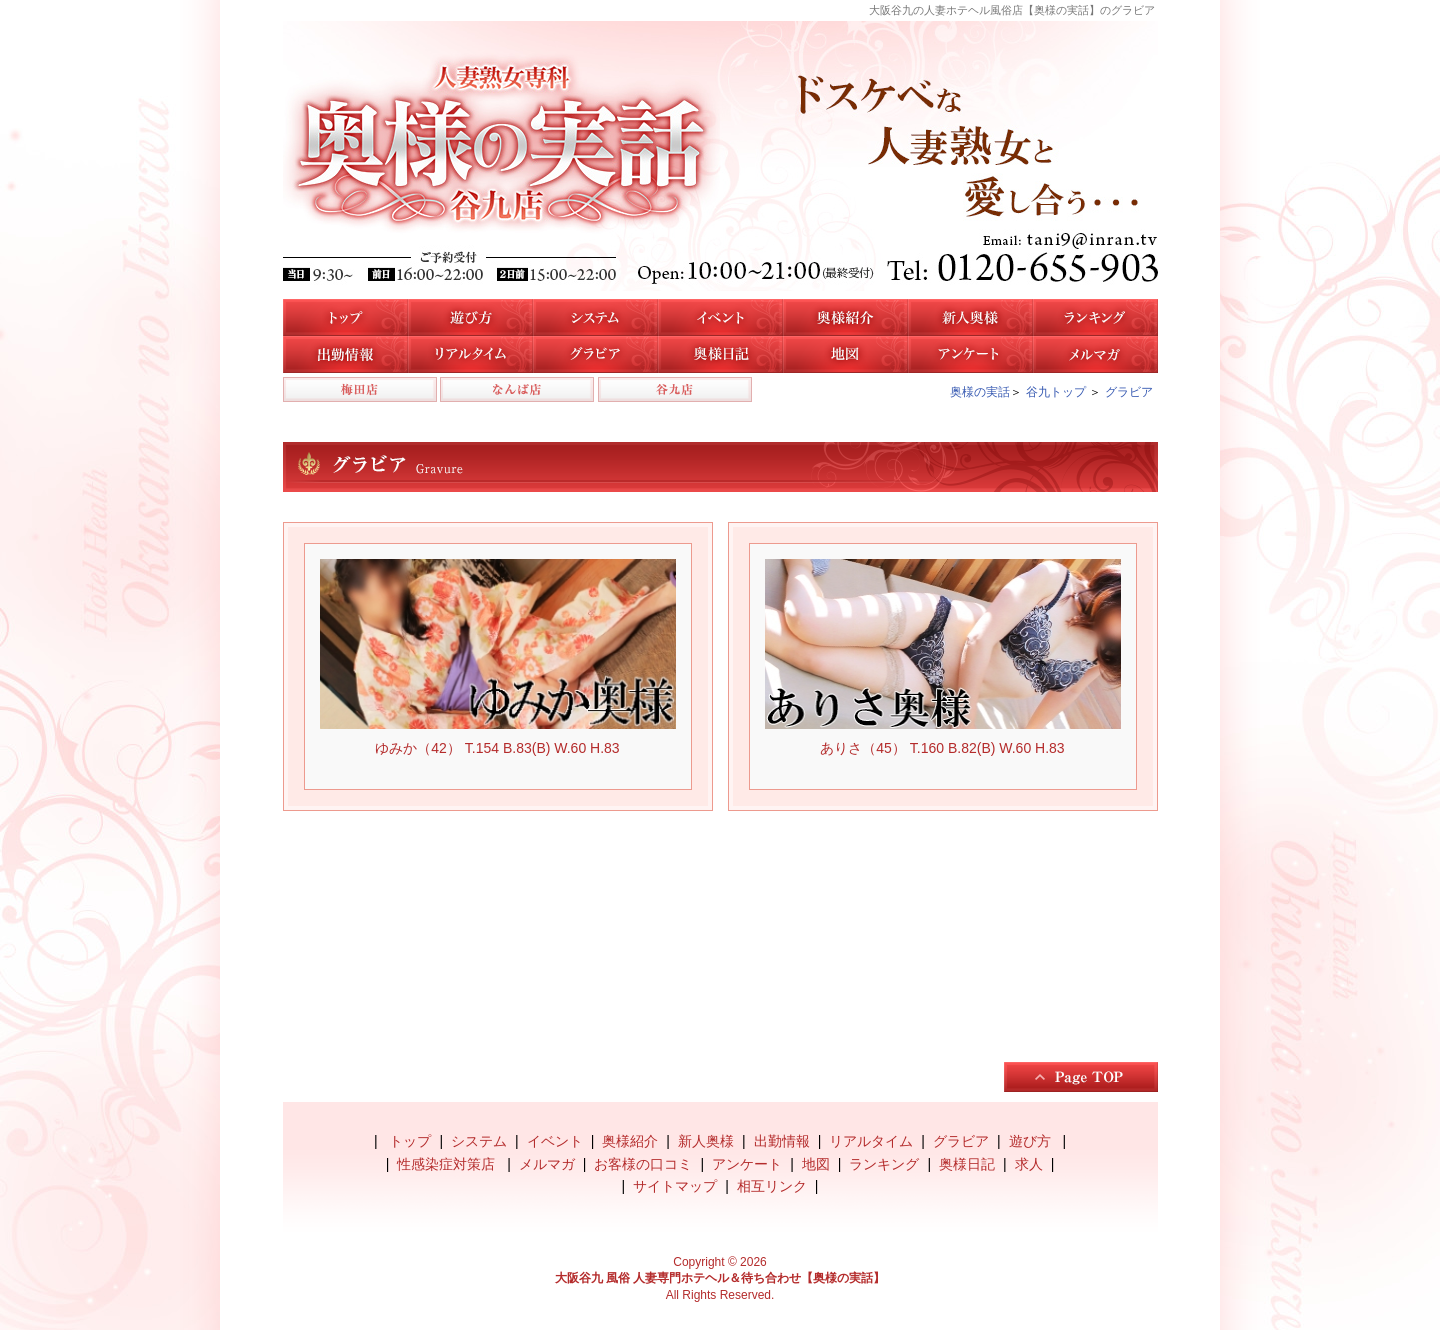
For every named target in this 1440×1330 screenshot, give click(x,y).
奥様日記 (720, 354)
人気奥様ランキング (1095, 317)
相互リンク (772, 1186)
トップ (345, 317)
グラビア (1129, 392)
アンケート (970, 354)
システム (595, 317)
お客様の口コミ (643, 1164)
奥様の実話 (980, 392)
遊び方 (470, 317)
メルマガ (1095, 354)
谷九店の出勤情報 (345, 354)
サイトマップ (675, 1186)
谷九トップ (1056, 392)
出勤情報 (782, 1141)
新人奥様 (970, 317)
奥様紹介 (630, 1141)
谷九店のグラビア (595, 354)
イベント (720, 317)
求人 (1029, 1164)
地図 (845, 354)
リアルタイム (470, 354)
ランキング (884, 1164)
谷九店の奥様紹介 (845, 317)
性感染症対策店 (448, 1164)
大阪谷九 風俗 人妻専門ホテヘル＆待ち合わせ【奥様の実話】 (720, 1278)
